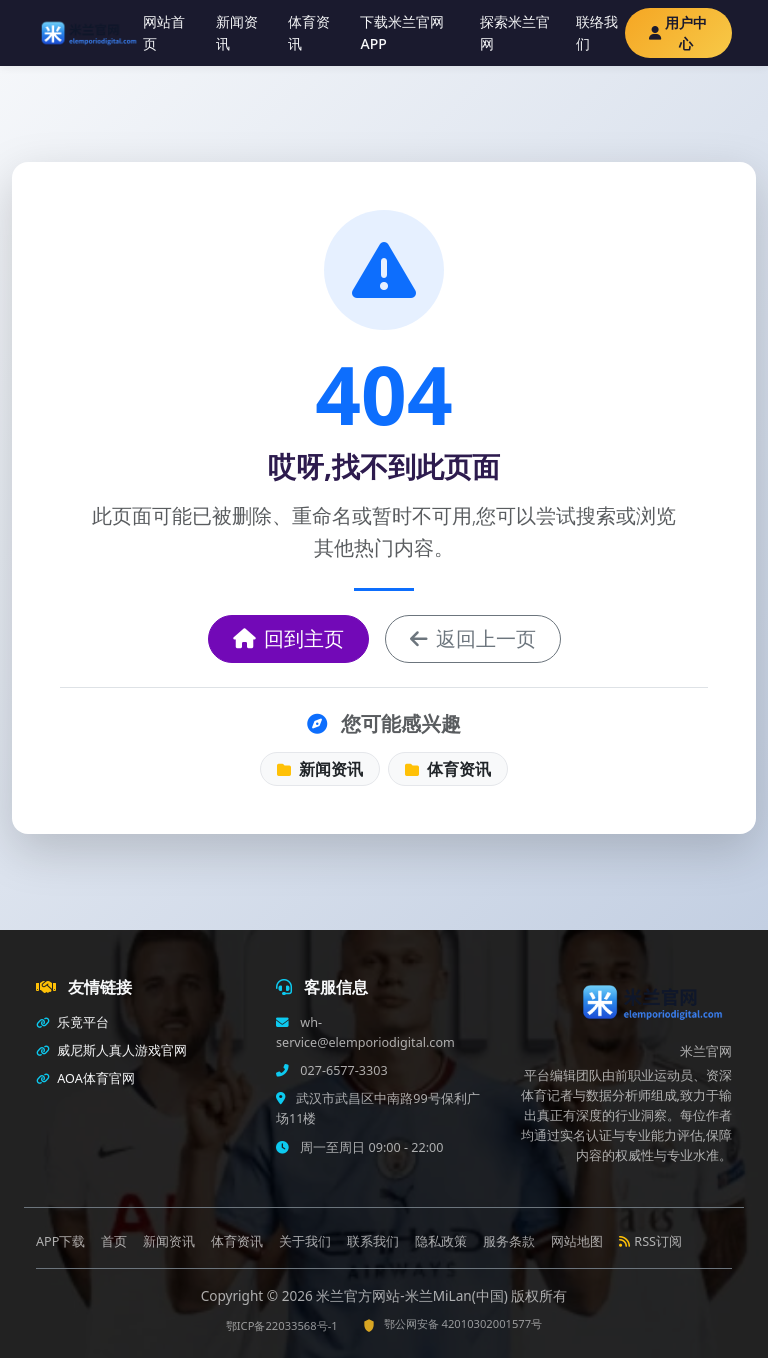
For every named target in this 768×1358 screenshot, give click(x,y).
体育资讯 (309, 32)
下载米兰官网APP (402, 32)
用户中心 (678, 33)
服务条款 (509, 1241)
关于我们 (305, 1241)
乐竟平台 (72, 1022)
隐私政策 (441, 1241)
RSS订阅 (650, 1241)
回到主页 (288, 638)
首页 (114, 1241)
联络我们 (597, 32)
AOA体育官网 (85, 1078)
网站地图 (577, 1241)
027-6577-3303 (342, 1070)
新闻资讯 (237, 32)
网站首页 (164, 32)
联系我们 (373, 1241)
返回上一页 (473, 638)
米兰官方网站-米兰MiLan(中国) (413, 1295)
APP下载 (60, 1241)
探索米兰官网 (515, 32)
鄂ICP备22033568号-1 (282, 1325)
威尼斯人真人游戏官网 (111, 1050)
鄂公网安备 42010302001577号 (452, 1323)
